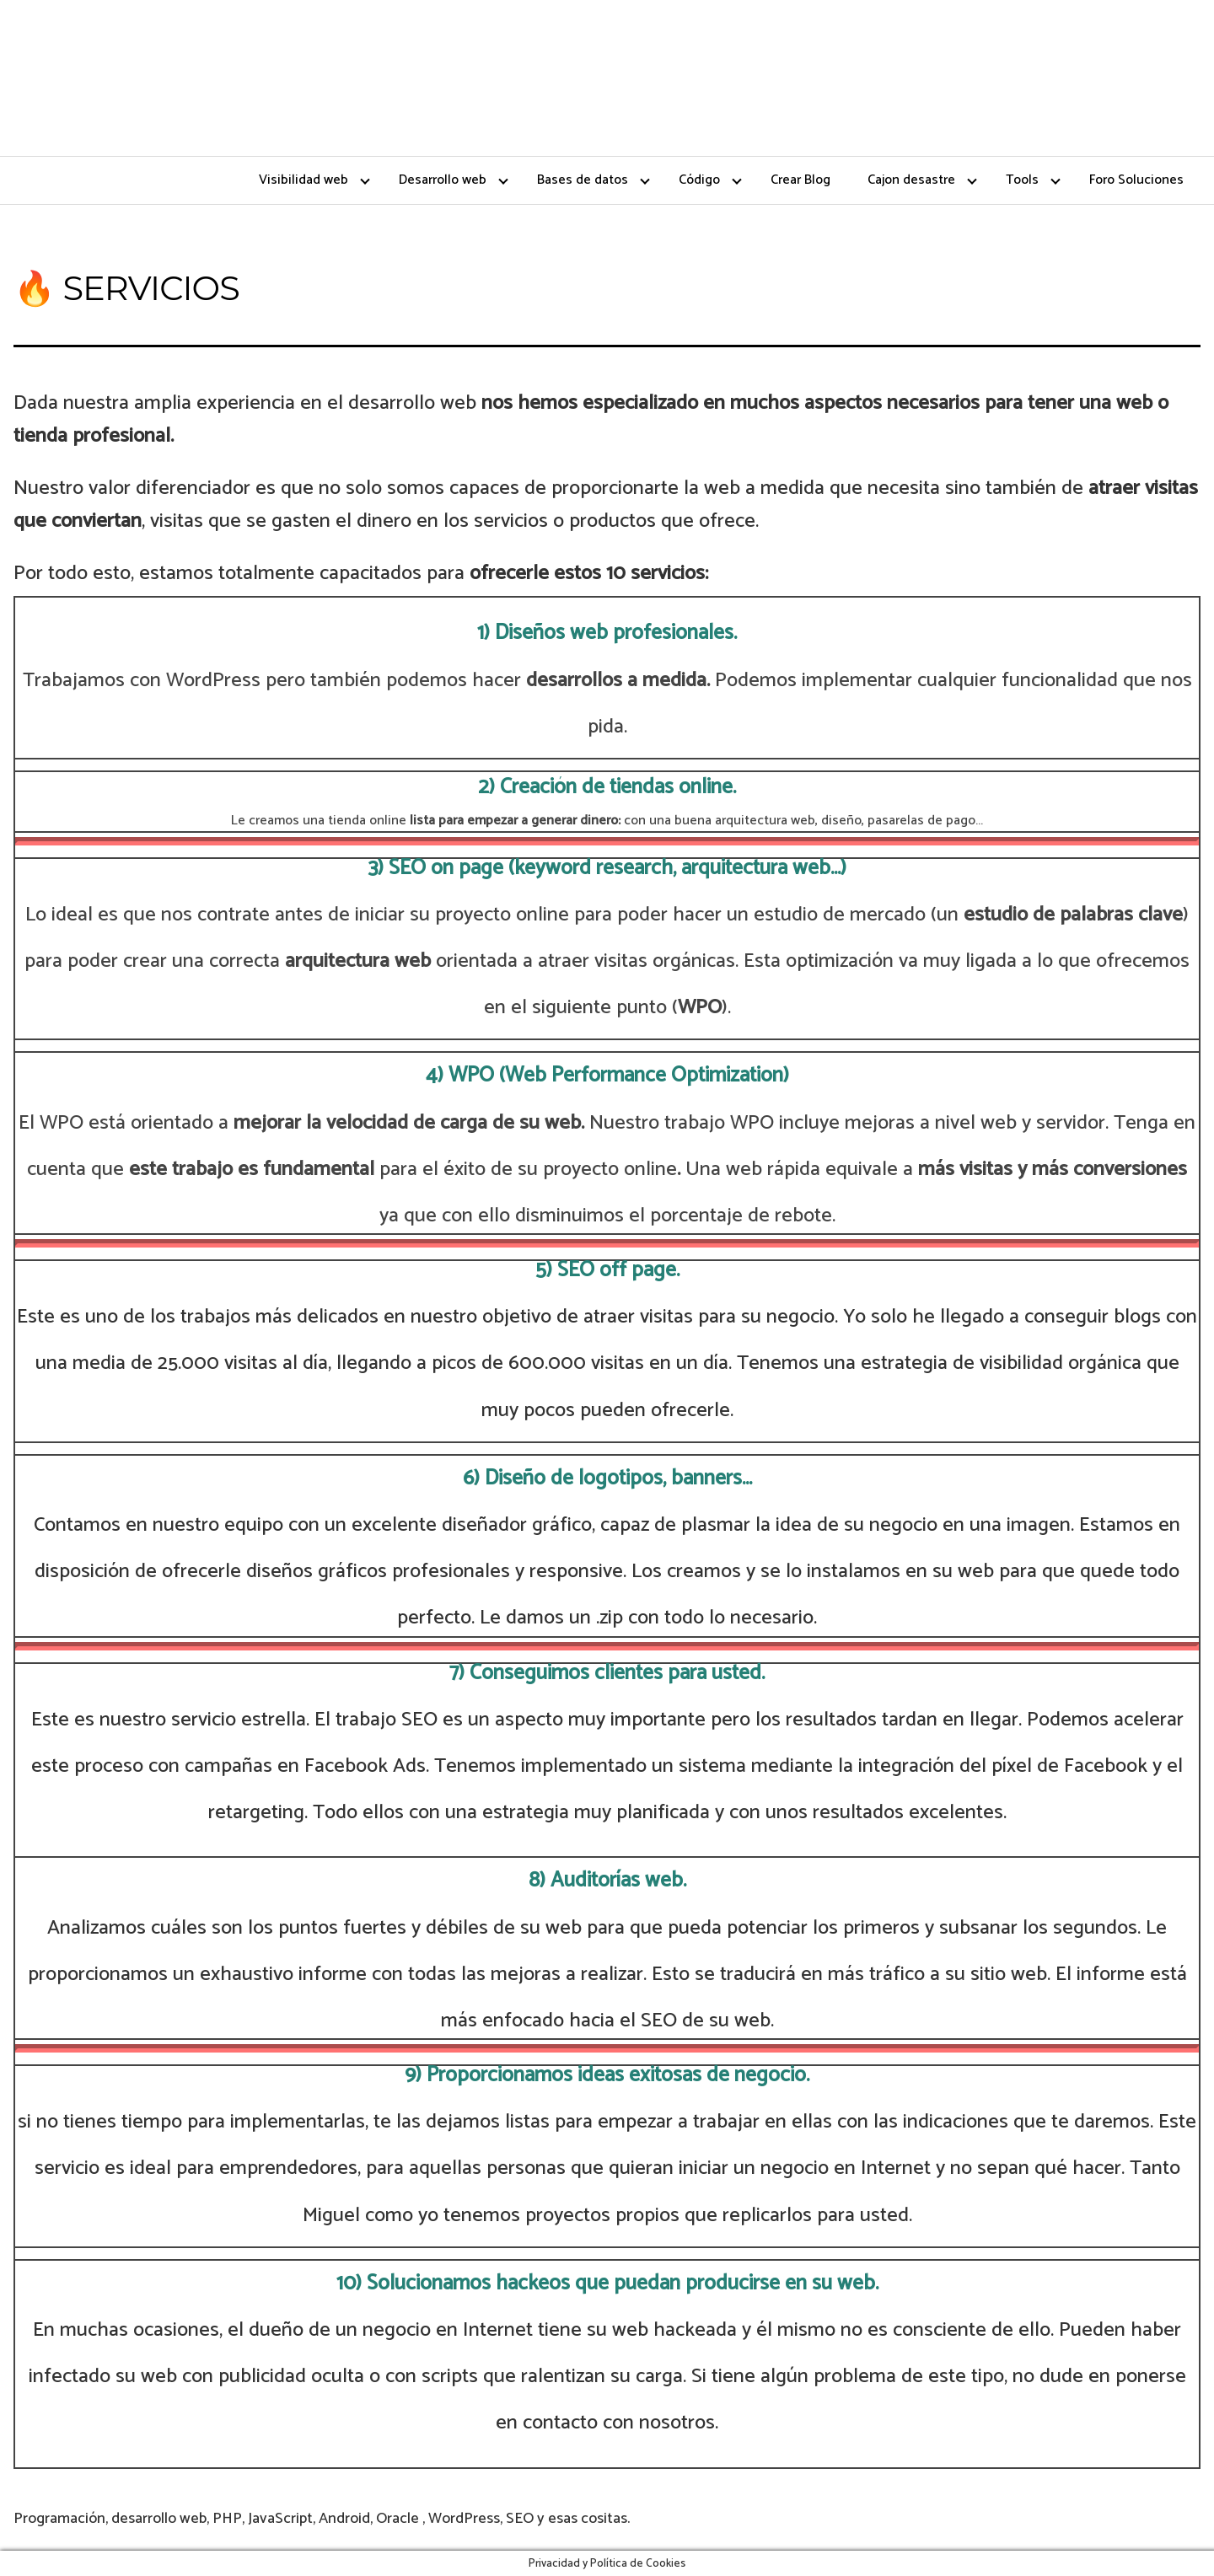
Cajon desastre (911, 180)
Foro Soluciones (1136, 180)
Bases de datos (582, 180)
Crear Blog (800, 180)
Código (699, 180)
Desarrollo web (442, 180)
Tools (1022, 180)
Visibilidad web (303, 180)
